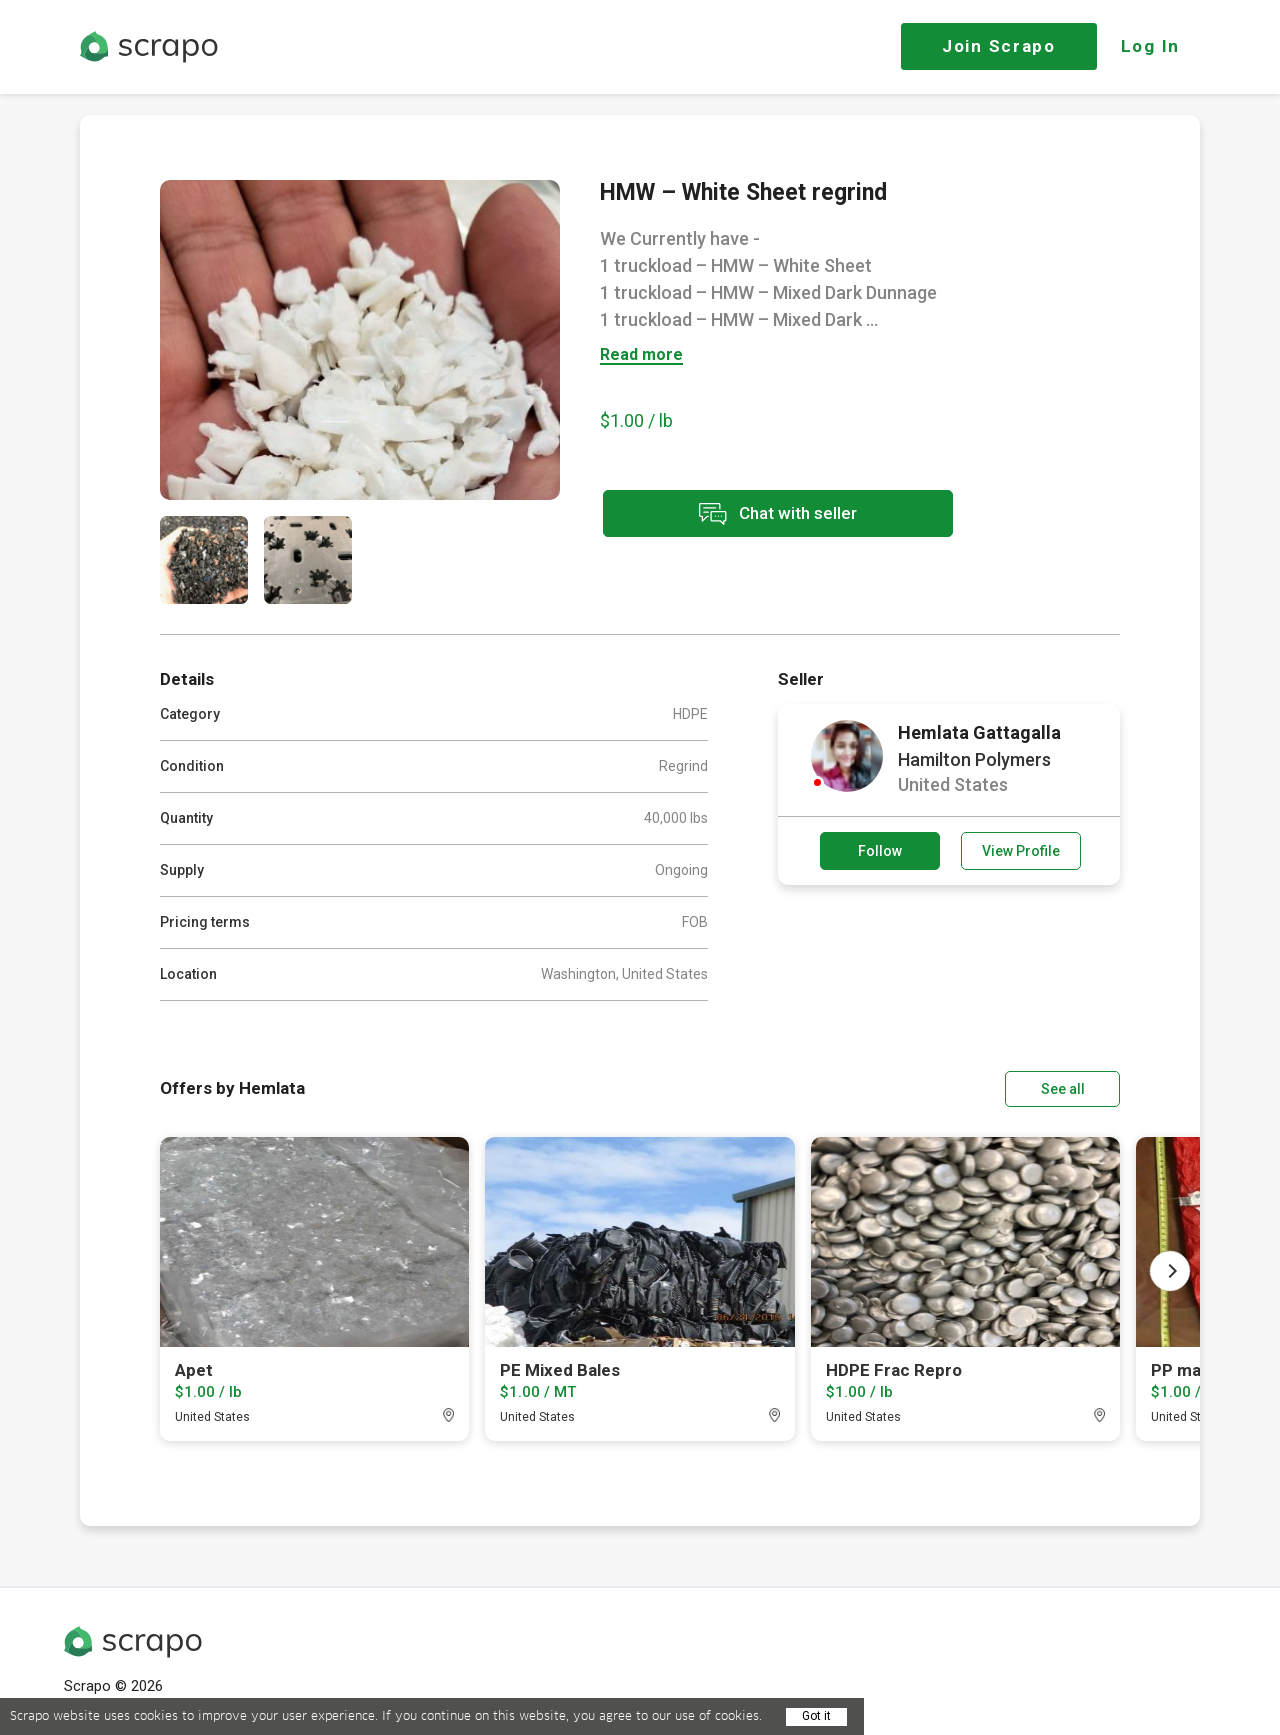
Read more (641, 355)
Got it (816, 1716)
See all (1063, 1089)
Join (999, 46)
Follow (880, 851)
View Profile (1021, 851)
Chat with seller (778, 513)
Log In (1150, 46)
